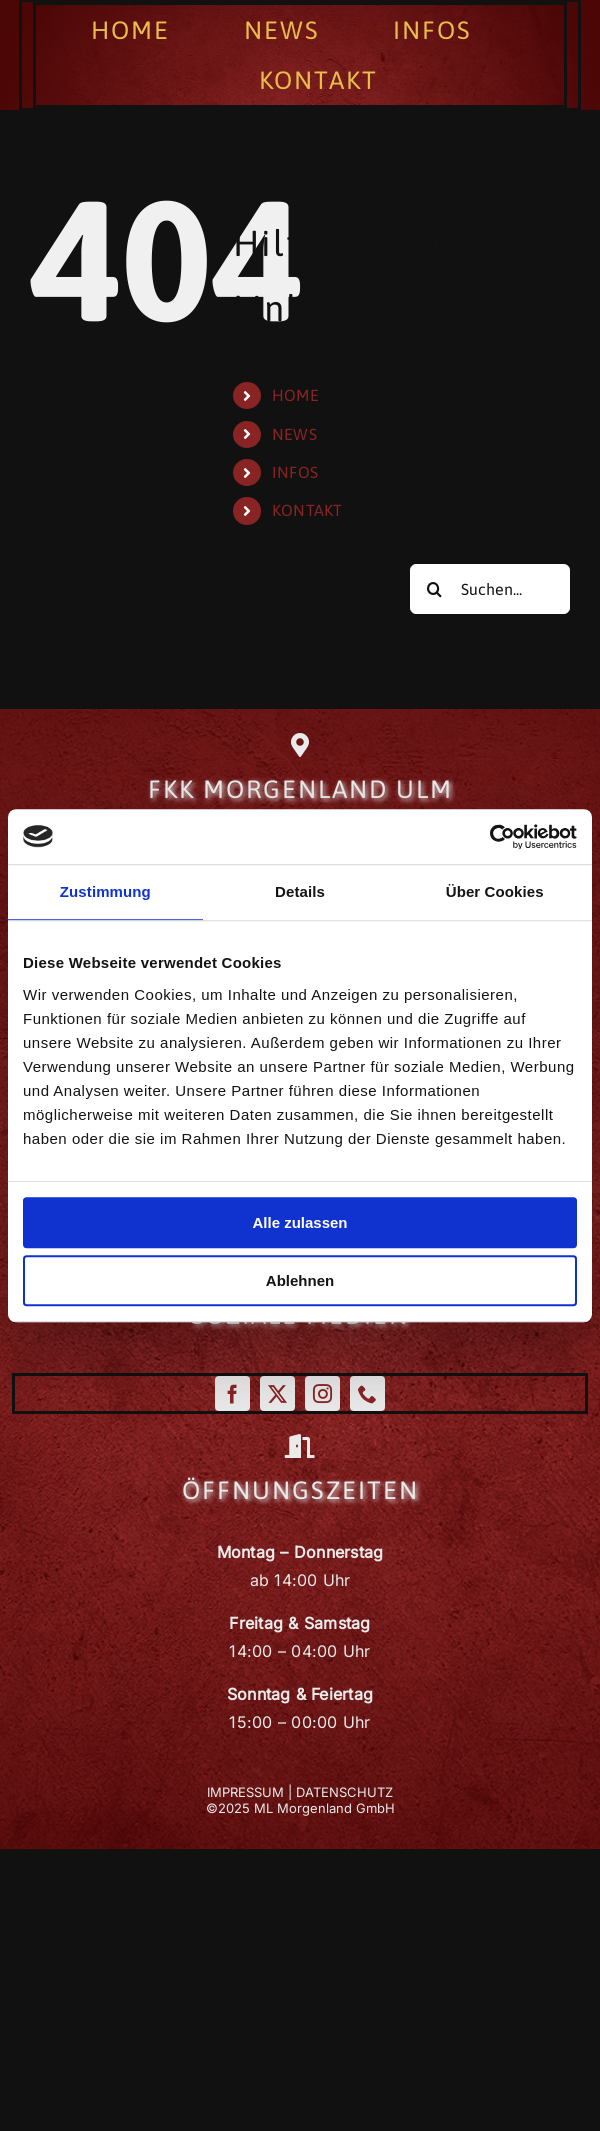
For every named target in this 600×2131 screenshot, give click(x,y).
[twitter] (277, 1393)
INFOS (295, 472)
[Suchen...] (490, 589)
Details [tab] (300, 891)
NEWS (294, 434)
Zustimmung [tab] (105, 891)
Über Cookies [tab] (495, 891)
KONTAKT (307, 510)
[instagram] (322, 1393)
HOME (295, 395)
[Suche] (435, 589)
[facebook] (232, 1393)
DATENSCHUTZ (344, 1792)
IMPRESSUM (245, 1792)
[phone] (367, 1393)
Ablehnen (300, 1280)
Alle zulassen (299, 1222)
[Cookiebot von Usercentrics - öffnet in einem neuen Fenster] (489, 837)
